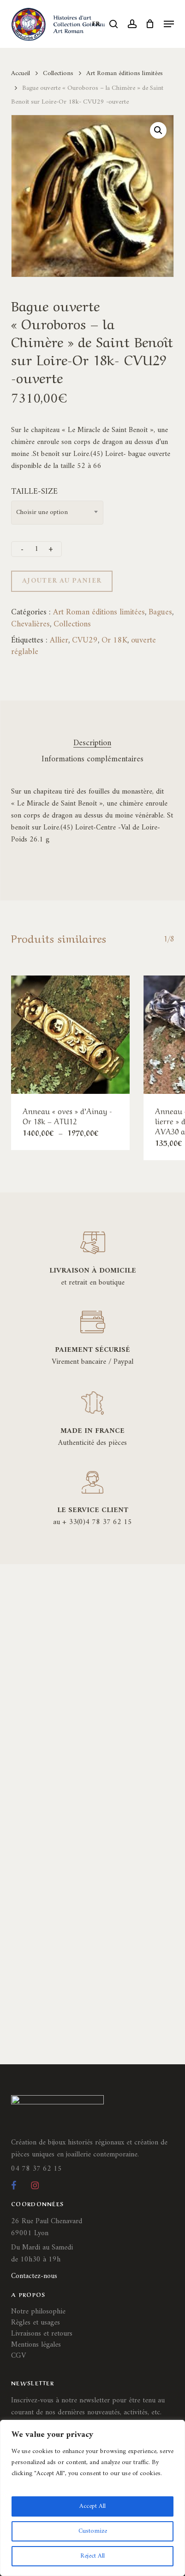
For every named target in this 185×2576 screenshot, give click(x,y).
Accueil (20, 73)
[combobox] (57, 513)
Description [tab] (92, 743)
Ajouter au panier (61, 581)
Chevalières (30, 624)
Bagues (160, 612)
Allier (59, 640)
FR (96, 24)
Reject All (92, 2556)
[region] (92, 2498)
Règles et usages (35, 2323)
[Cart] (150, 24)
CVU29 (85, 640)
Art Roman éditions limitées (124, 73)
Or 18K (114, 640)
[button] (169, 24)
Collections (58, 73)
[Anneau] (70, 1034)
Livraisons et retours (41, 2334)
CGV (18, 2356)
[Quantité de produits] (36, 549)
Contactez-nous (34, 2276)
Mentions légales (36, 2345)
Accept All (92, 2506)
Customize (92, 2531)
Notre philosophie (38, 2311)
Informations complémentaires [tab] (92, 759)
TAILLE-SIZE (34, 492)
